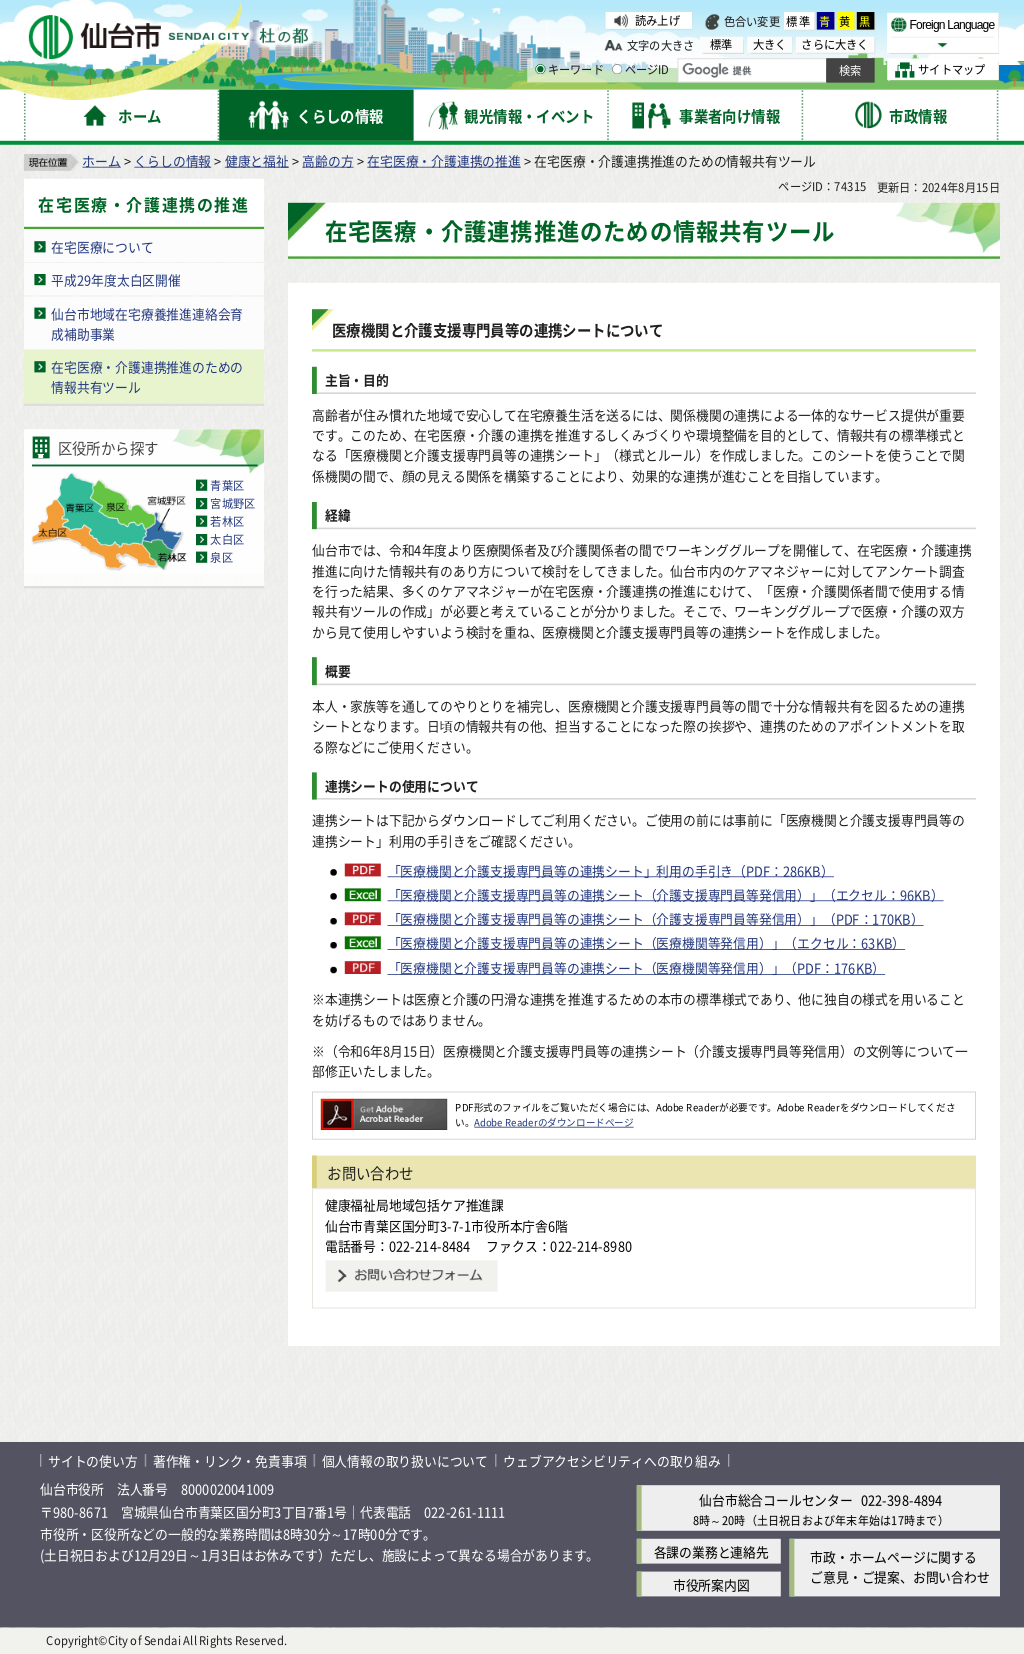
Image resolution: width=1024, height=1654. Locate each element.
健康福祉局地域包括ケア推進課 (414, 1204)
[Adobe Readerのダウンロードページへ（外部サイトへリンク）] (384, 1107)
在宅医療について (102, 246)
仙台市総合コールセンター (776, 1500)
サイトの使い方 (93, 1460)
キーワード (569, 70)
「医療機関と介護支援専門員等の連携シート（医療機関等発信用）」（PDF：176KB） (637, 968)
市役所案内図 (711, 1584)
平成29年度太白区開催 (116, 279)
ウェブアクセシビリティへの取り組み (612, 1460)
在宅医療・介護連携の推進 (444, 160)
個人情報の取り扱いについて (405, 1460)
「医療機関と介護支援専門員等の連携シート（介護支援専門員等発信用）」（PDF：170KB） (656, 919)
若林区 (227, 522)
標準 (799, 21)
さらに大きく (834, 44)
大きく (770, 44)
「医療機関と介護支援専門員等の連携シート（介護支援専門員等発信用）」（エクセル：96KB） (666, 895)
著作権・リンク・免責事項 (230, 1460)
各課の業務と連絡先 (711, 1551)
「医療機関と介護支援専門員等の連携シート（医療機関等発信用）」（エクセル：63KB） (647, 944)
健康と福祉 (257, 160)
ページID (641, 70)
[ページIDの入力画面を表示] (617, 69)
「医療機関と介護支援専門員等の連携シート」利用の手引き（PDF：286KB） (611, 871)
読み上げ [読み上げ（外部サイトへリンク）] (657, 20)
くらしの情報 (172, 160)
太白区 (227, 540)
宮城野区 (232, 504)
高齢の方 (327, 160)
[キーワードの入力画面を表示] (540, 69)
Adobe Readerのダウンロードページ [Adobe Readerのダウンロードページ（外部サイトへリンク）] (553, 1122)
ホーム (101, 160)
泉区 (221, 558)
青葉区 (227, 486)
